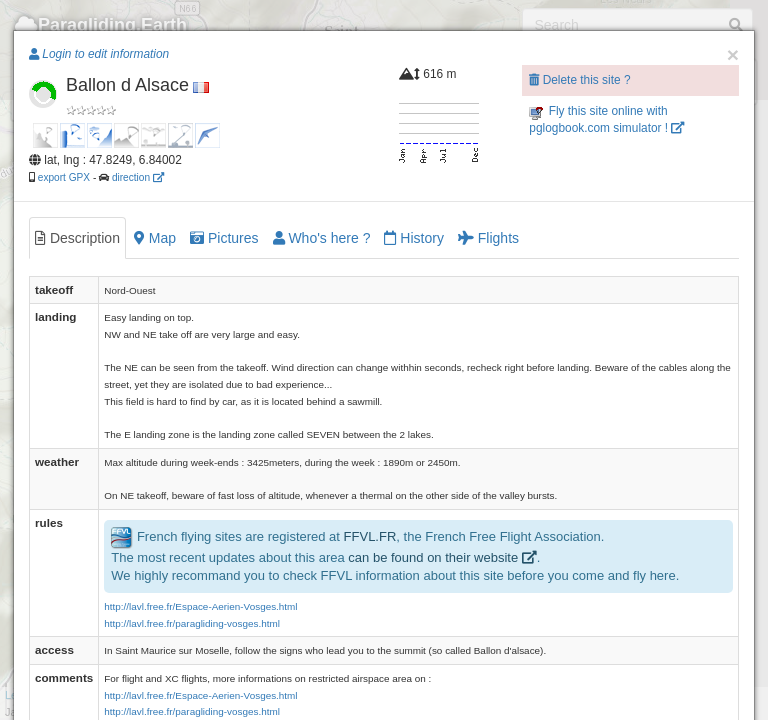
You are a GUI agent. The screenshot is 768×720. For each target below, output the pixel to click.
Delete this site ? (579, 80)
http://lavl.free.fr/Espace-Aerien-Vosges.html (200, 606)
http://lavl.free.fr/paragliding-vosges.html (192, 623)
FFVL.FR (370, 536)
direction (138, 177)
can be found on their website (442, 557)
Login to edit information (99, 54)
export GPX (64, 177)
